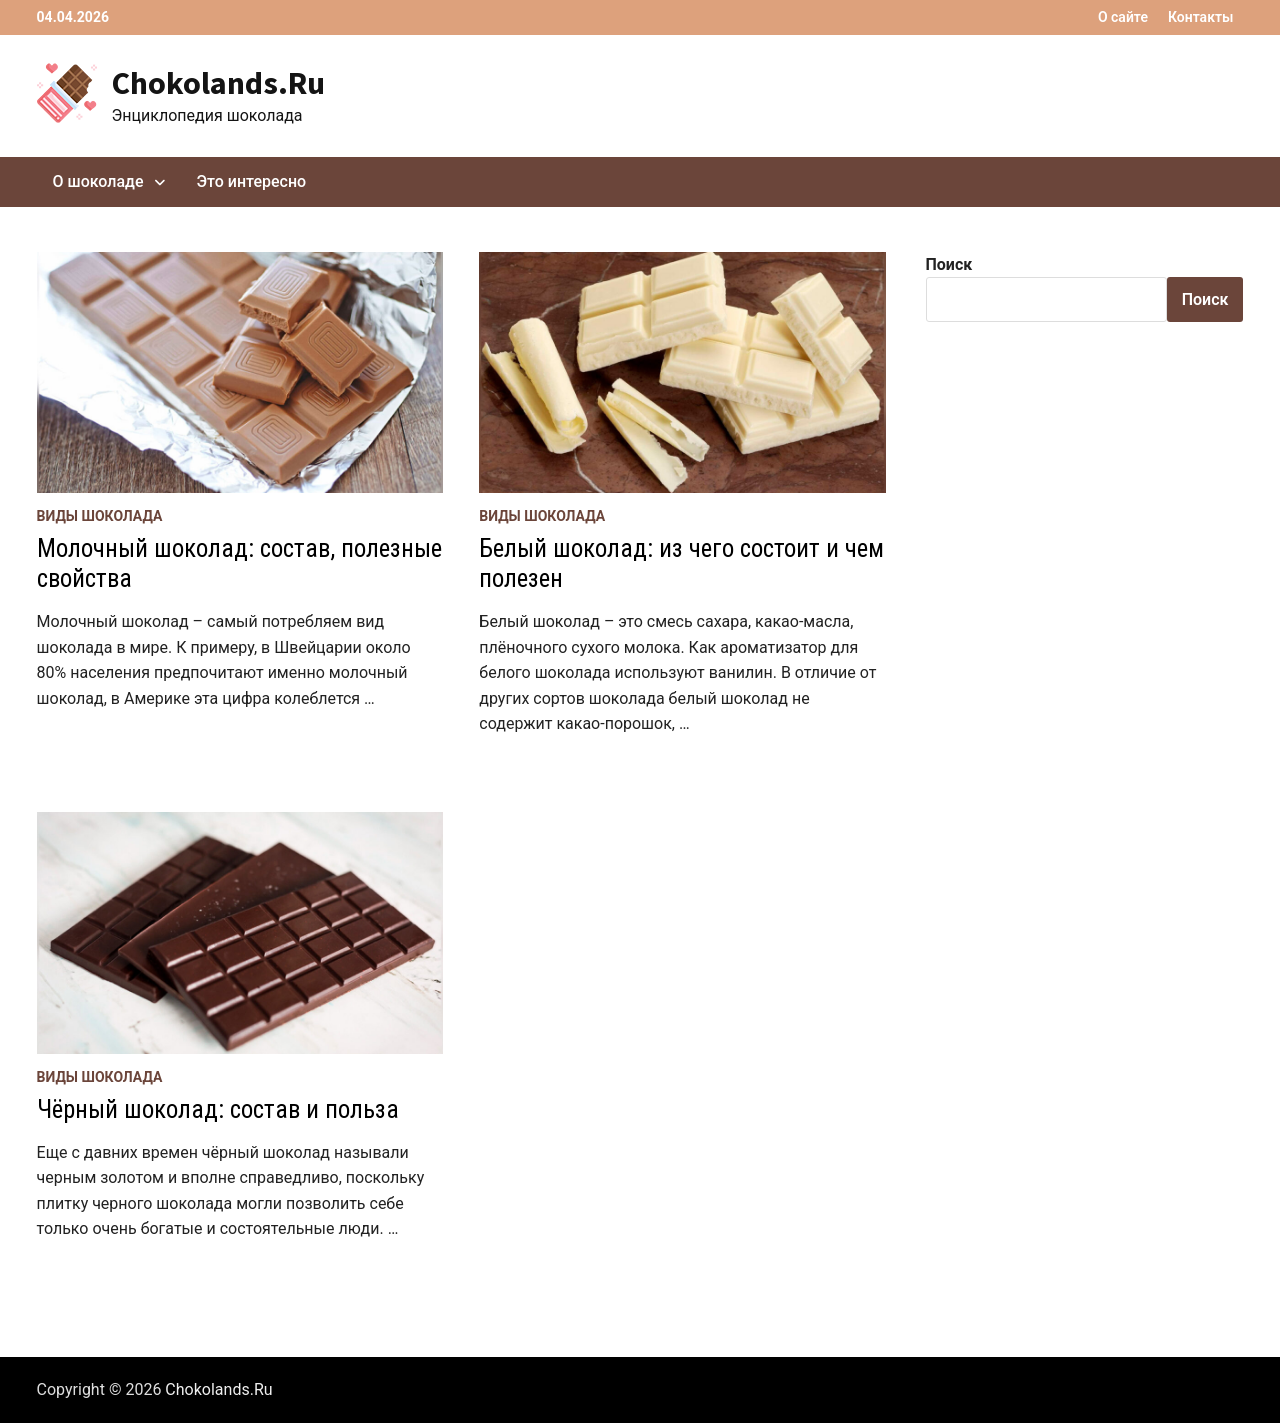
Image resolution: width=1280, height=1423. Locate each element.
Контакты (1200, 17)
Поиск (949, 264)
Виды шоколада (100, 516)
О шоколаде (98, 181)
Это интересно (252, 181)
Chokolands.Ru (218, 83)
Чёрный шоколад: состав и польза (218, 1109)
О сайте (1123, 17)
